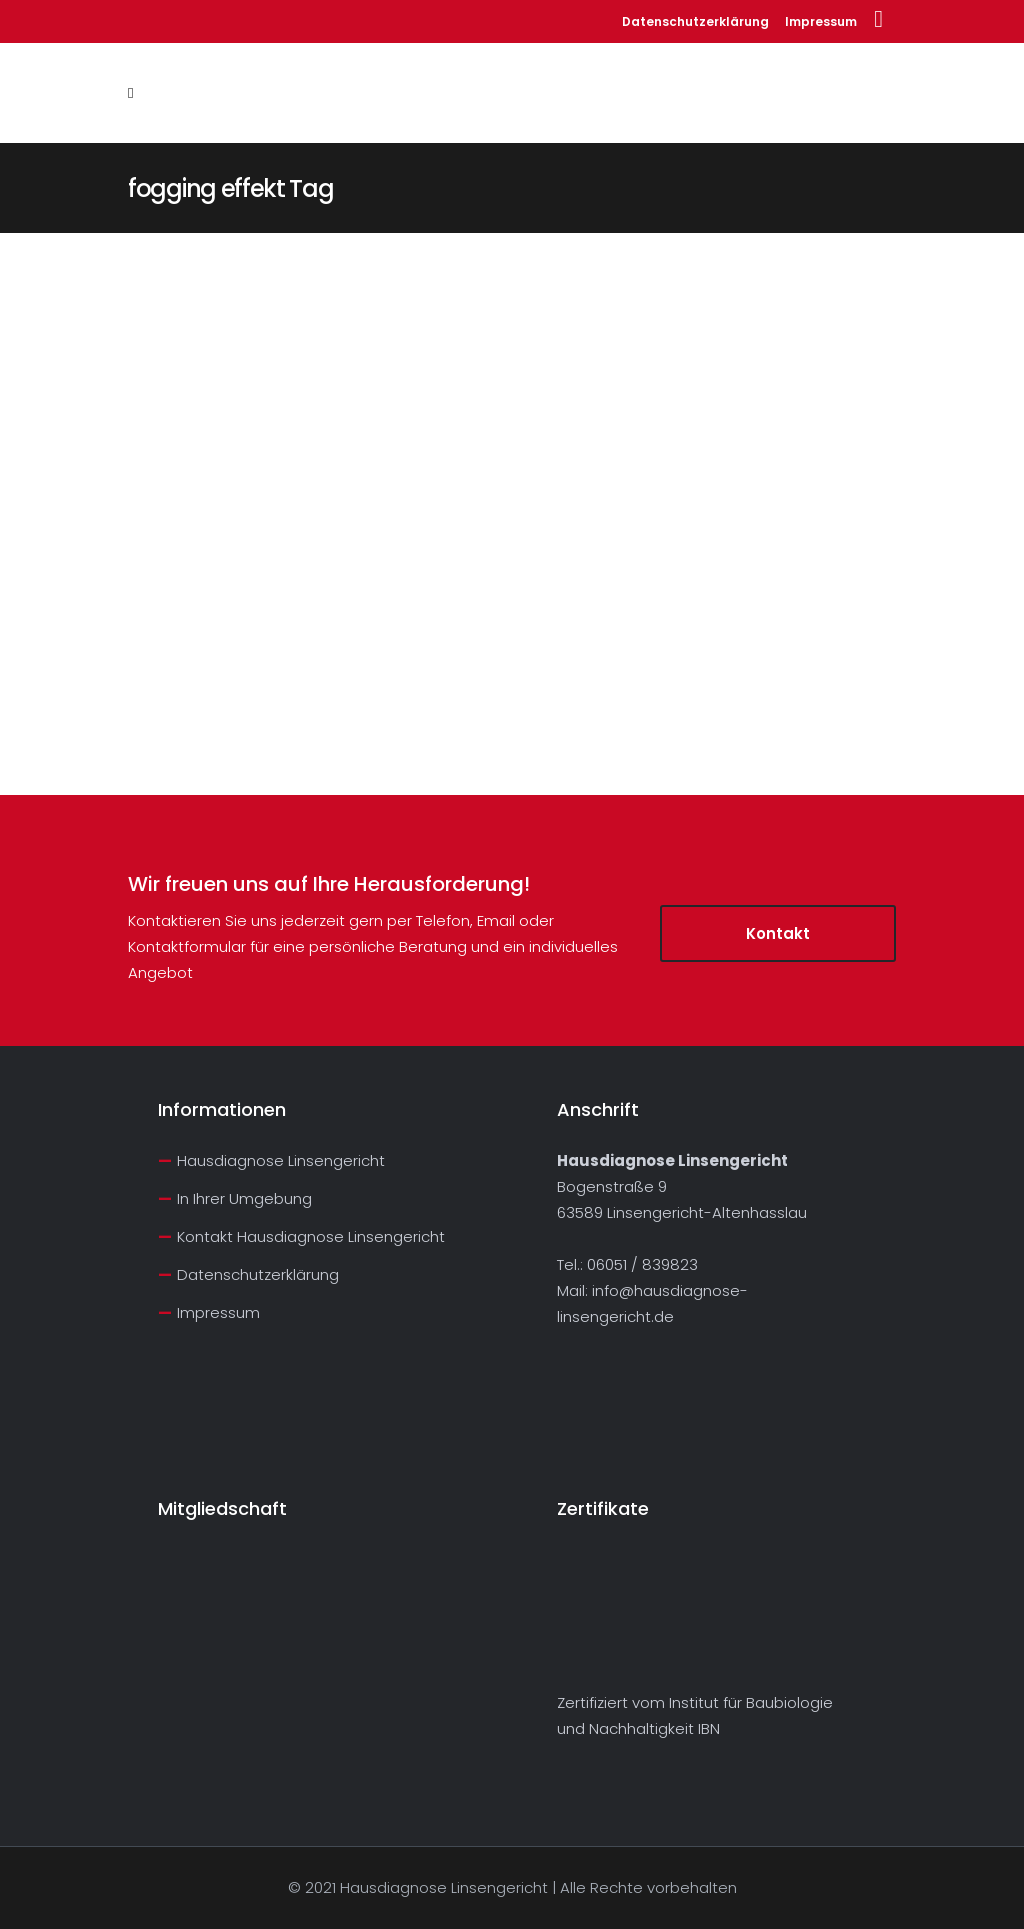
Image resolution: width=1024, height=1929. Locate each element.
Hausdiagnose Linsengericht (281, 1160)
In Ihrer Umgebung (244, 1198)
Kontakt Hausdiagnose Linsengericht (311, 1236)
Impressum (821, 21)
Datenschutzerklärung (695, 21)
